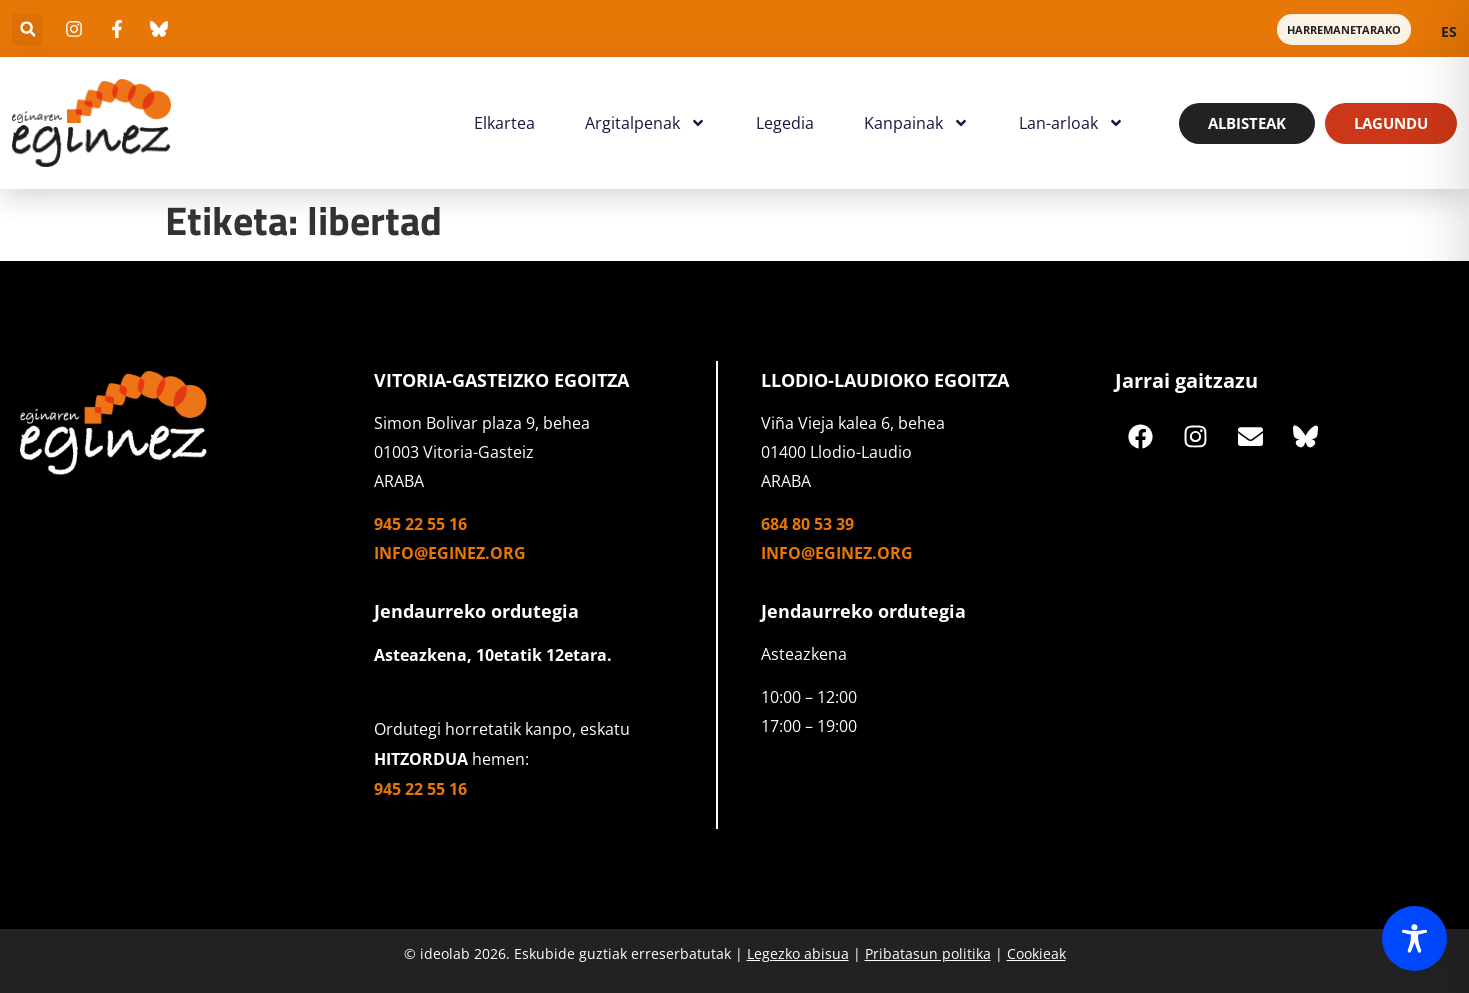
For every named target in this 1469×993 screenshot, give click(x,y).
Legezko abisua (798, 953)
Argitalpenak (645, 123)
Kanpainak (916, 123)
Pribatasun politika (928, 953)
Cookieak (1036, 953)
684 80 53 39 (807, 524)
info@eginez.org (450, 553)
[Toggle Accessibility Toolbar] (1414, 938)
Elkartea (504, 123)
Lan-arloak (1071, 123)
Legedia (785, 123)
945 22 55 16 (420, 524)
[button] (27, 29)
